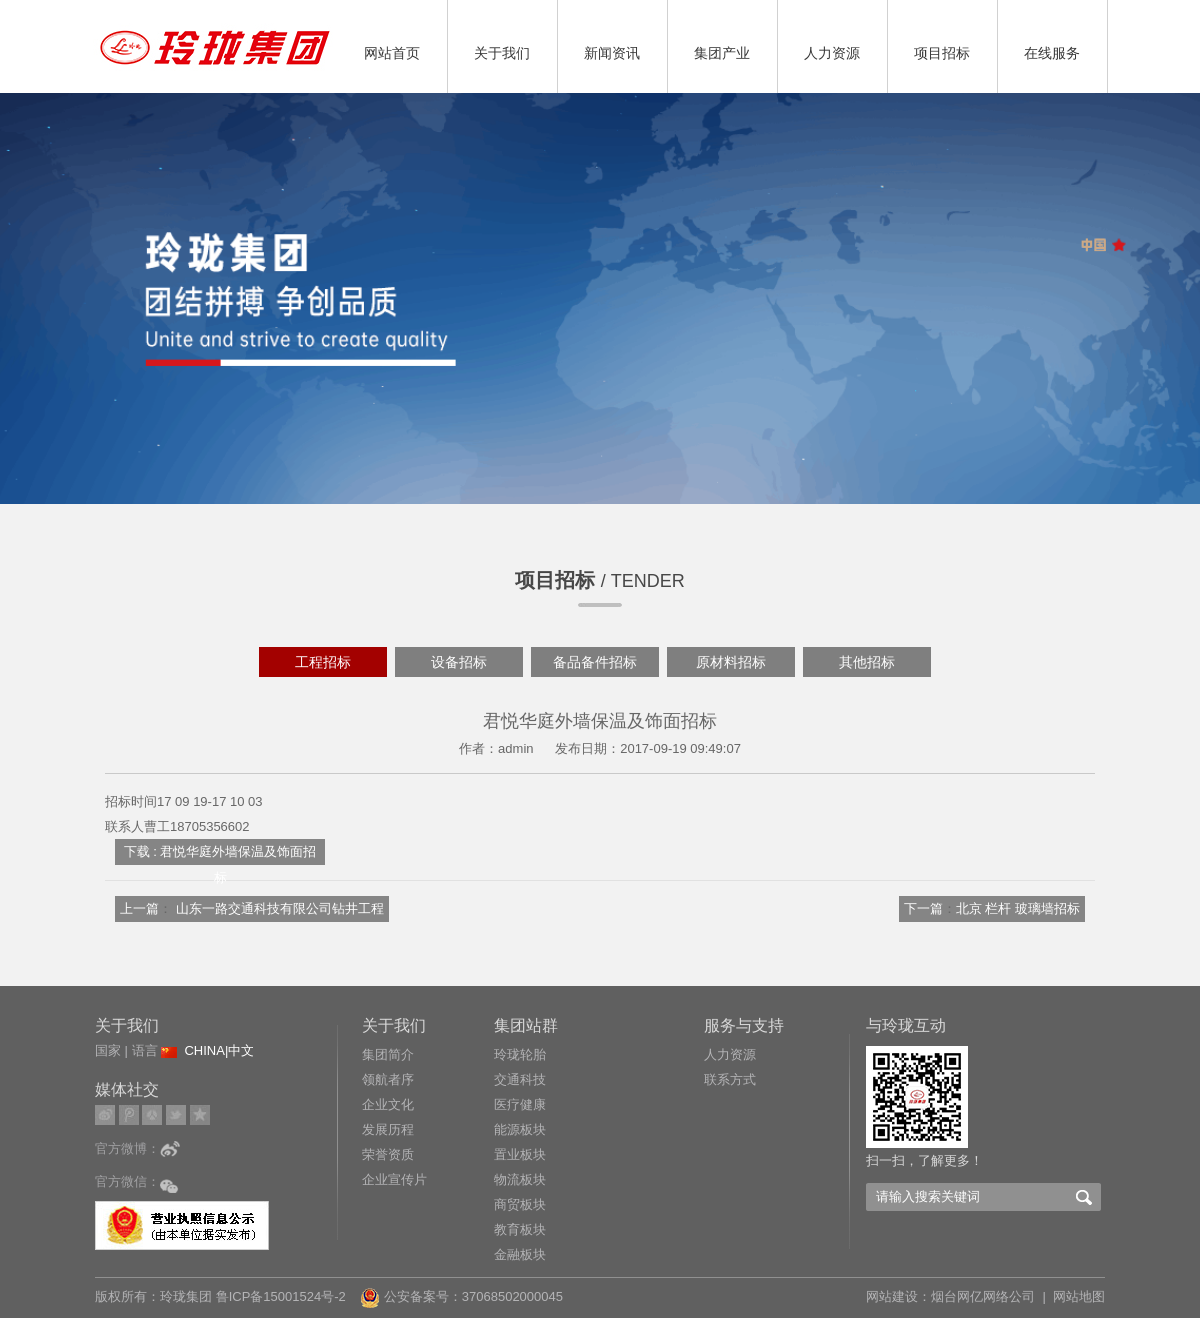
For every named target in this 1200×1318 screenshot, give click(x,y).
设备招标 (459, 662)
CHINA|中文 (219, 1050)
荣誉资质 (388, 1154)
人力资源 (832, 53)
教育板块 (520, 1229)
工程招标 (323, 662)
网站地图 (1079, 1296)
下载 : (140, 851)
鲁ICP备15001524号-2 (283, 1296)
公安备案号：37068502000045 (461, 1296)
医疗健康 (520, 1104)
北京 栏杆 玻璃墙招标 (1018, 908)
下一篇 (923, 908)
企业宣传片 (394, 1179)
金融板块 (520, 1254)
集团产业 (722, 53)
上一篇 (139, 908)
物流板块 (520, 1179)
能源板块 (520, 1129)
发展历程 (388, 1129)
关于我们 (502, 53)
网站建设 (892, 1296)
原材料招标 (731, 662)
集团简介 (388, 1054)
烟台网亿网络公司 (983, 1296)
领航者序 (388, 1079)
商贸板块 (520, 1204)
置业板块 (520, 1154)
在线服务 (1052, 53)
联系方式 (730, 1079)
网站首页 (392, 53)
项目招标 (942, 53)
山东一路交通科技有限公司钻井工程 (280, 908)
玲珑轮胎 (520, 1054)
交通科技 (520, 1079)
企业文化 (388, 1104)
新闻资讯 (612, 53)
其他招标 (867, 662)
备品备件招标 (595, 662)
